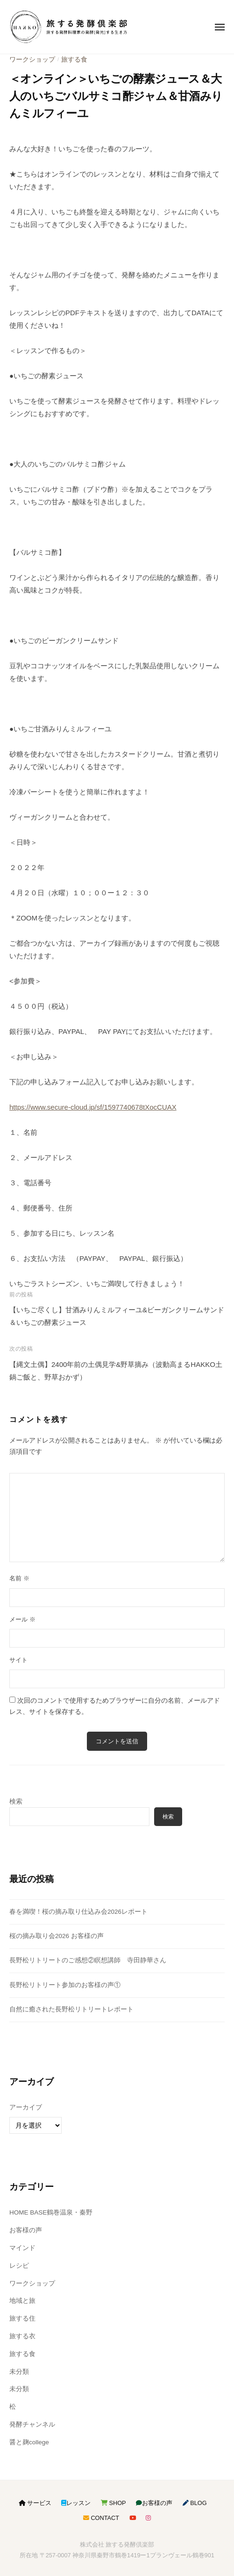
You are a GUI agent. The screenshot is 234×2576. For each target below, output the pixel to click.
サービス (35, 2502)
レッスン (76, 2502)
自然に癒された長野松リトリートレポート (71, 2009)
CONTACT (101, 2517)
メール (22, 1619)
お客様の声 (25, 2230)
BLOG (195, 2502)
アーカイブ (25, 2107)
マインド (22, 2247)
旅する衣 (22, 2336)
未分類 (19, 2371)
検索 (15, 1801)
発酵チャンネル (32, 2424)
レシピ (19, 2265)
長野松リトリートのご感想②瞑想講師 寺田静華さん (87, 1960)
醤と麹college (29, 2442)
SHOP (113, 2502)
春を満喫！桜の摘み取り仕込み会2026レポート (78, 1911)
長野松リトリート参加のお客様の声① (65, 1985)
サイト (18, 1659)
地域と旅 (22, 2300)
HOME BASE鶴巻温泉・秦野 (50, 2212)
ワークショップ (32, 59)
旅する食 (74, 59)
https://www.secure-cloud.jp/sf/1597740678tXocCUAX (93, 1107)
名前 (19, 1578)
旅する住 (22, 2318)
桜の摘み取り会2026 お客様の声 (56, 1935)
